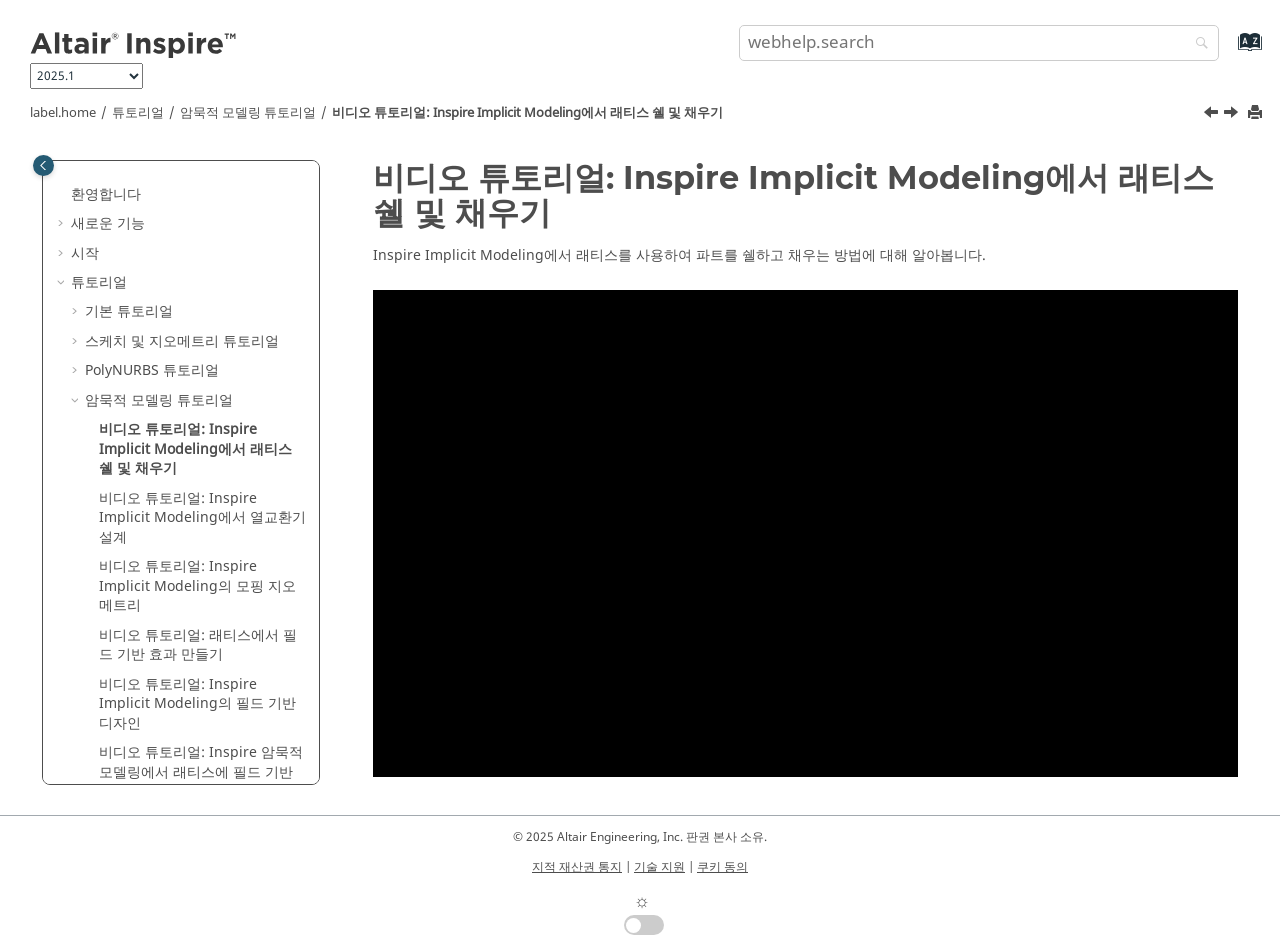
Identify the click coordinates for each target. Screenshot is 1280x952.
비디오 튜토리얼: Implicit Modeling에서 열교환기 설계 (202, 518)
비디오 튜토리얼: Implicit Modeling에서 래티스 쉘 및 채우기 (527, 113)
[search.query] (979, 43)
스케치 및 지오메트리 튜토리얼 (182, 341)
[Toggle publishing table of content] (43, 165)
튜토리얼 (138, 113)
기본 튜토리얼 (129, 311)
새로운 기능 (108, 223)
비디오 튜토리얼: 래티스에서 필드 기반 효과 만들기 (198, 645)
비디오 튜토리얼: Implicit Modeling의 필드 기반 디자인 (197, 704)
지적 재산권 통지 (577, 867)
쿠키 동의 (722, 867)
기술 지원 (659, 867)
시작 (85, 253)
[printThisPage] (1257, 113)
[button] (63, 195)
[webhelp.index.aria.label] (1228, 51)
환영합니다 (106, 194)
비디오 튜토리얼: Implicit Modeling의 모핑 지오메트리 (197, 586)
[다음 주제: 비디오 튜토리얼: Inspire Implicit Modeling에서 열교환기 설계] (1233, 115)
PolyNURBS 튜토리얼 (152, 370)
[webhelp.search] (1197, 44)
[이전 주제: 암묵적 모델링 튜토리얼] (1213, 115)
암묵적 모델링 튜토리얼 (248, 113)
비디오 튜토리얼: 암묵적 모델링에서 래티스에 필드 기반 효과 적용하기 (201, 772)
